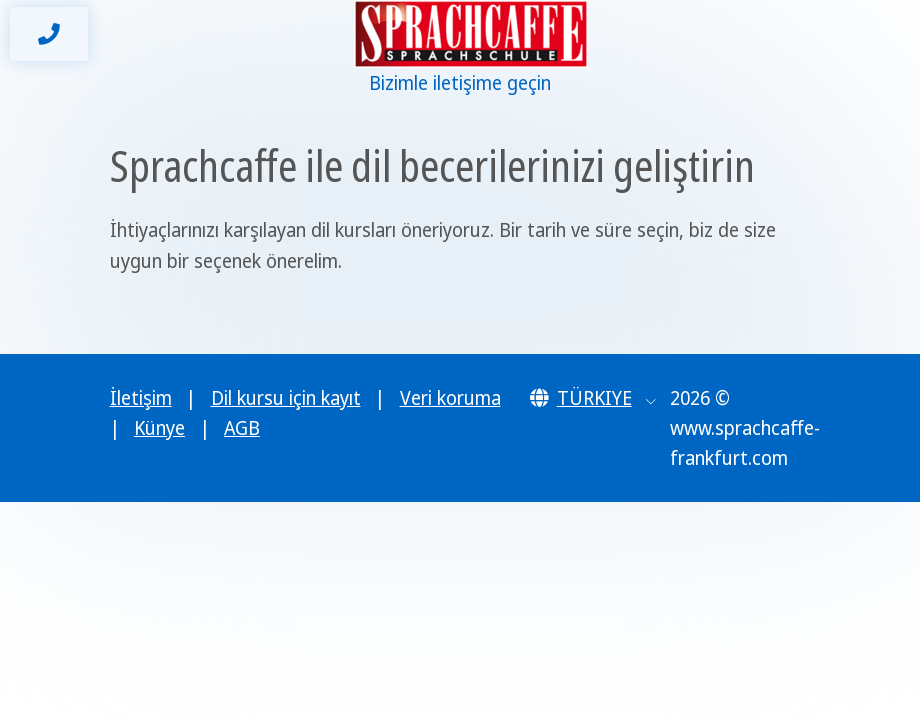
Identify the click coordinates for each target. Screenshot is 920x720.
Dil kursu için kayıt (286, 398)
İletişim (141, 398)
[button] (593, 398)
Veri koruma (450, 398)
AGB (242, 428)
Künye (159, 428)
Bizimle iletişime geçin (460, 83)
